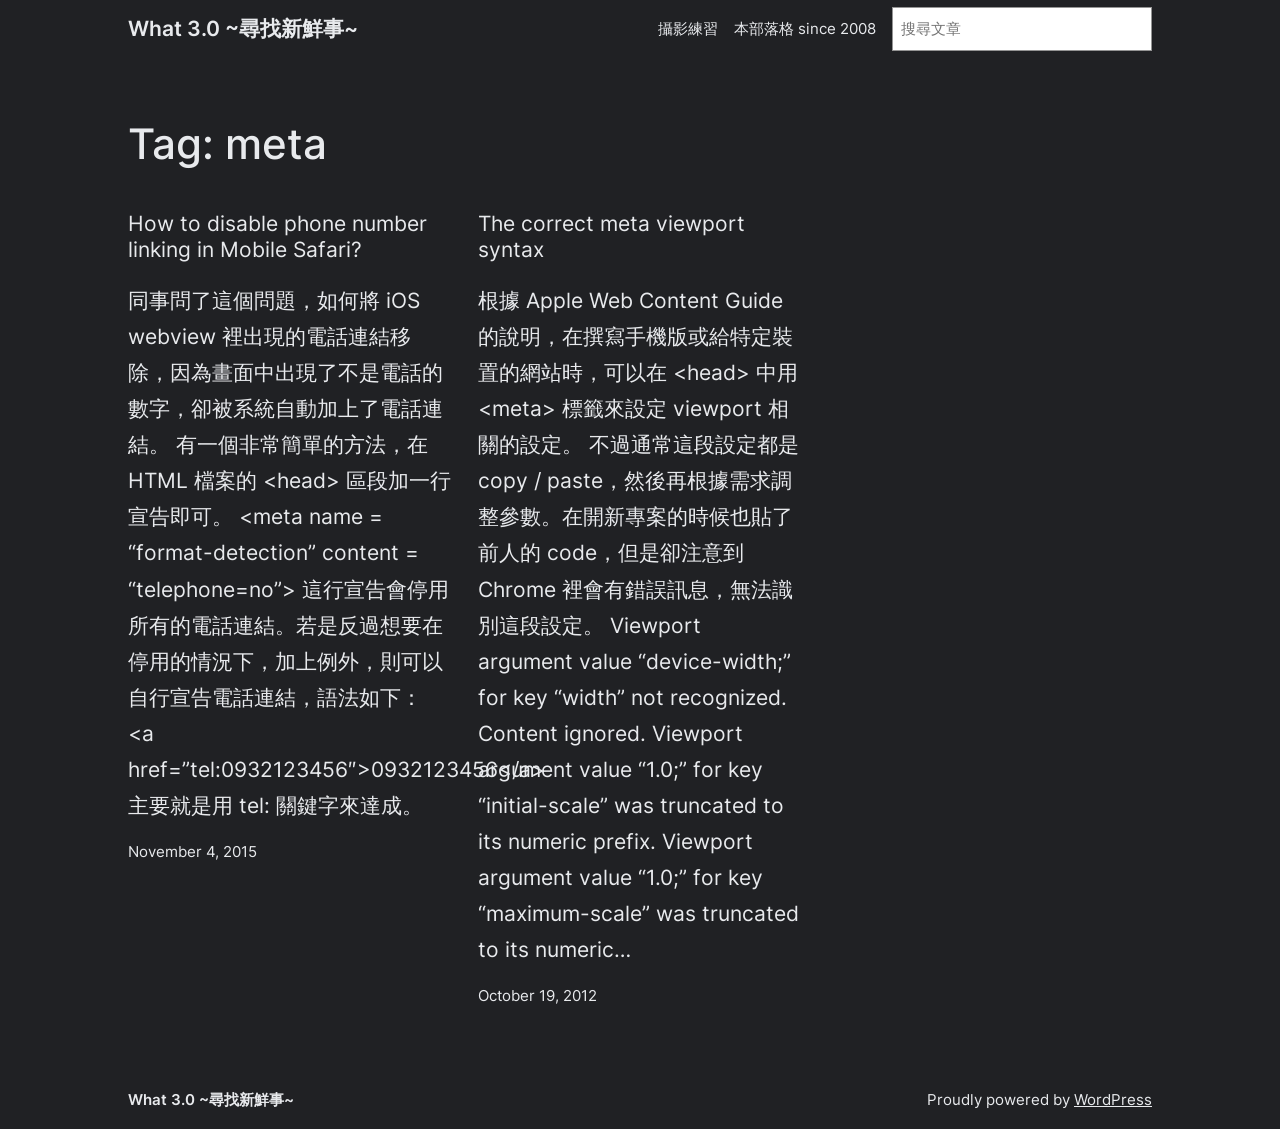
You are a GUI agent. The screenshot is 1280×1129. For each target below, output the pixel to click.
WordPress (1113, 1099)
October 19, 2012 (537, 995)
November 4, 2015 (192, 851)
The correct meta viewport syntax (611, 236)
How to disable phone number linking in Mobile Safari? (277, 236)
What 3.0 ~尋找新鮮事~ (243, 28)
